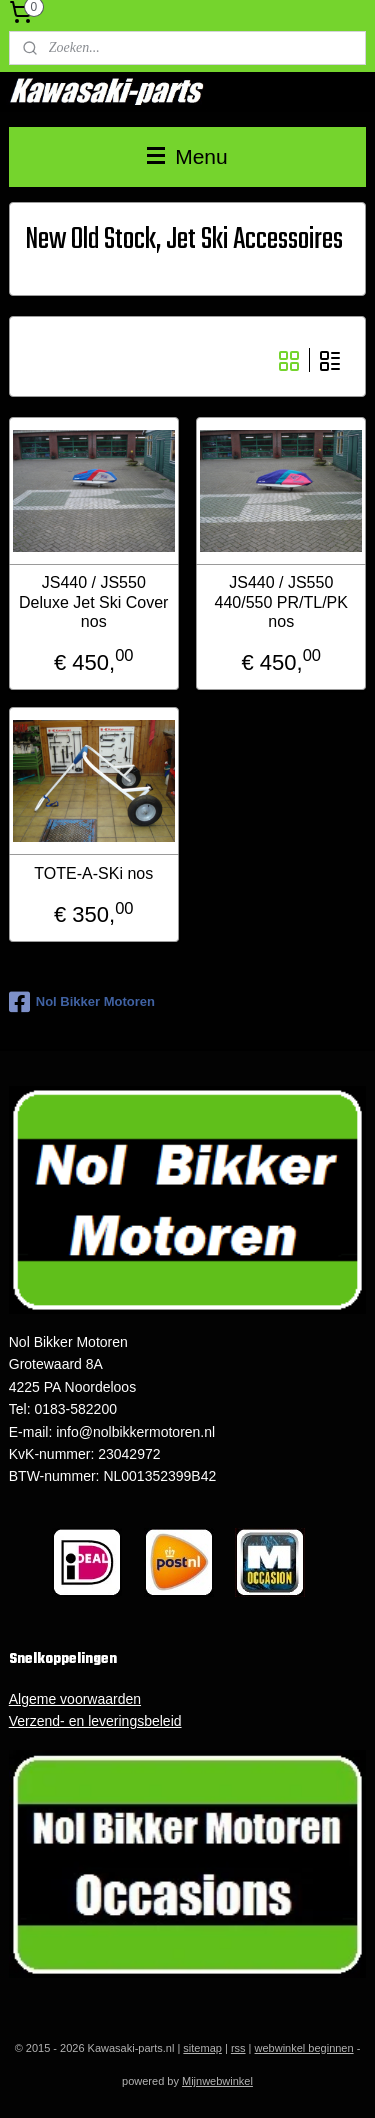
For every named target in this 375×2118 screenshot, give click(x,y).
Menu (187, 156)
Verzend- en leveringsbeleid (95, 1721)
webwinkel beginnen (304, 2048)
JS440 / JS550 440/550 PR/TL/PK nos (281, 602)
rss (238, 2048)
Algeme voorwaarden (75, 1699)
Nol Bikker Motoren (82, 1002)
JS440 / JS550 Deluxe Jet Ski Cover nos (93, 602)
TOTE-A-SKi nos (93, 873)
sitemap (202, 2048)
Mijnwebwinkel (217, 2081)
